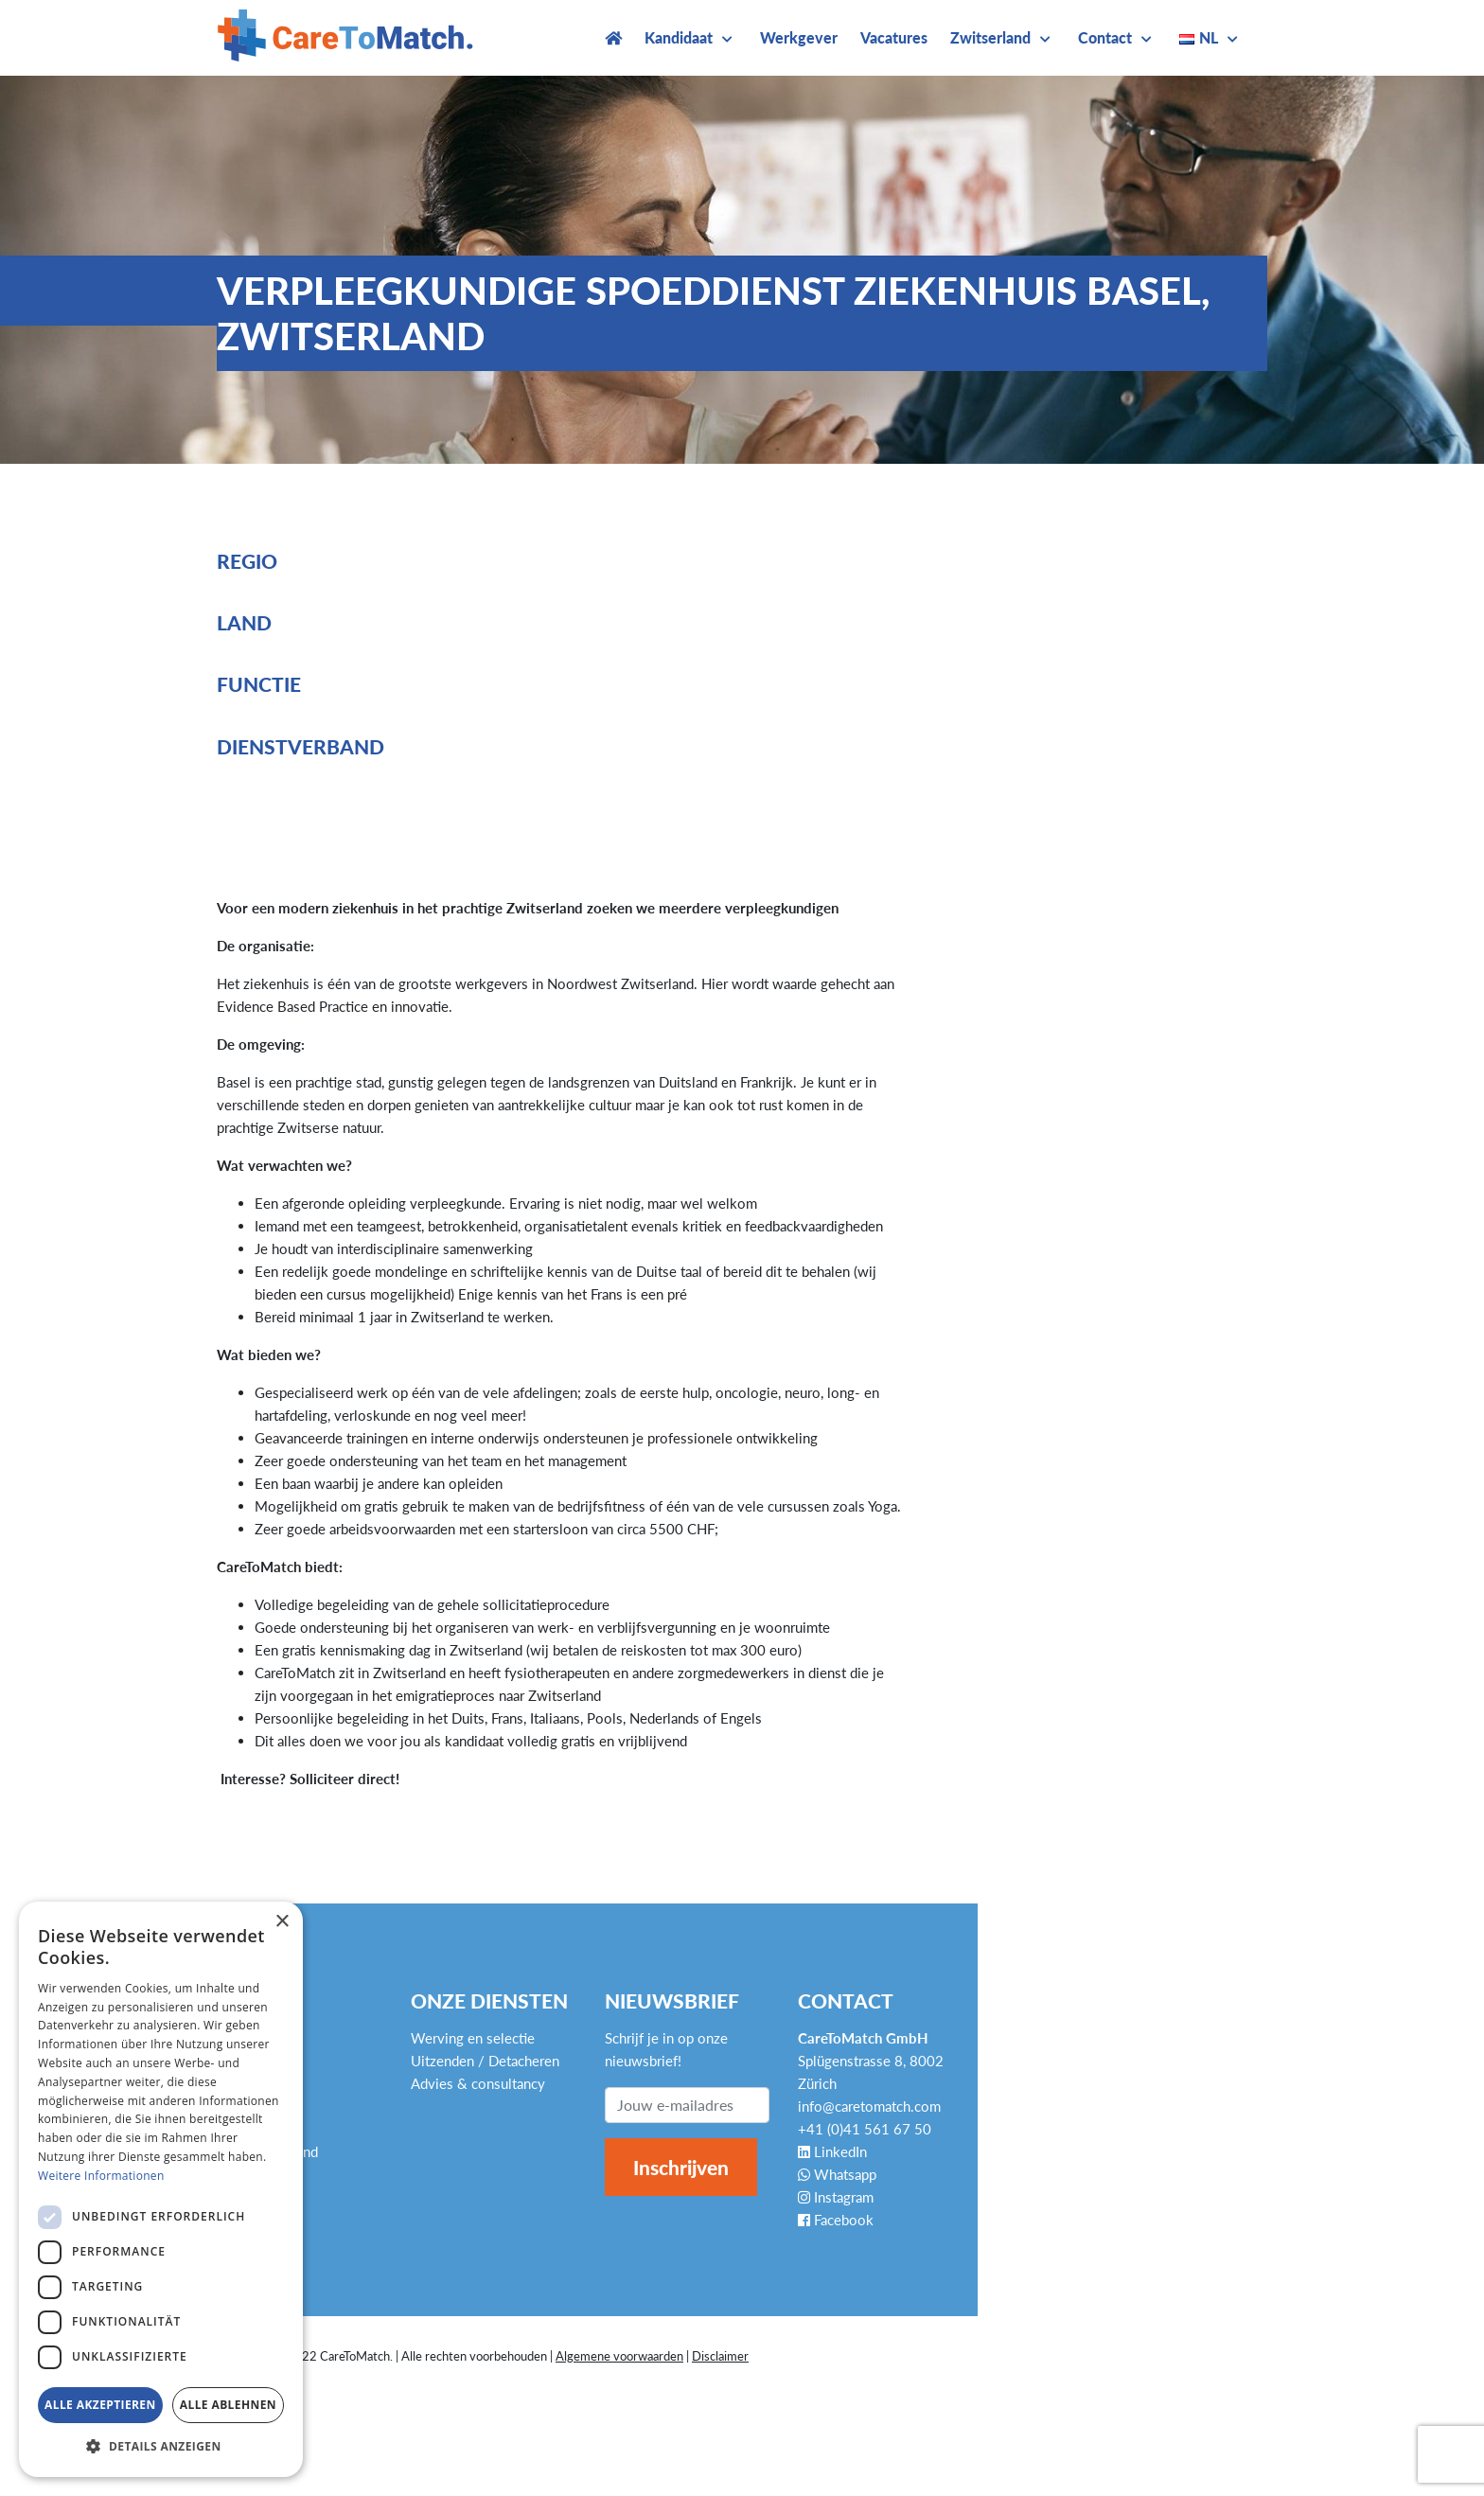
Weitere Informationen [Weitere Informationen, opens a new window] (101, 2176)
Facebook (836, 2219)
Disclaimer (720, 2355)
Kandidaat (679, 37)
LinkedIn (832, 2151)
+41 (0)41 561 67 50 (864, 2128)
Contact (1105, 37)
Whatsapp (837, 2174)
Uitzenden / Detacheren (485, 2060)
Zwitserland (990, 37)
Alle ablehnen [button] (228, 2405)
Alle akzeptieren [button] (100, 2405)
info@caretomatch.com (869, 2106)
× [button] (281, 1922)
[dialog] (161, 2189)
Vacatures (894, 37)
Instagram (836, 2196)
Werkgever (799, 37)
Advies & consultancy (478, 2083)
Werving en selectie (473, 2037)
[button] (161, 2446)
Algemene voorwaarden (619, 2355)
